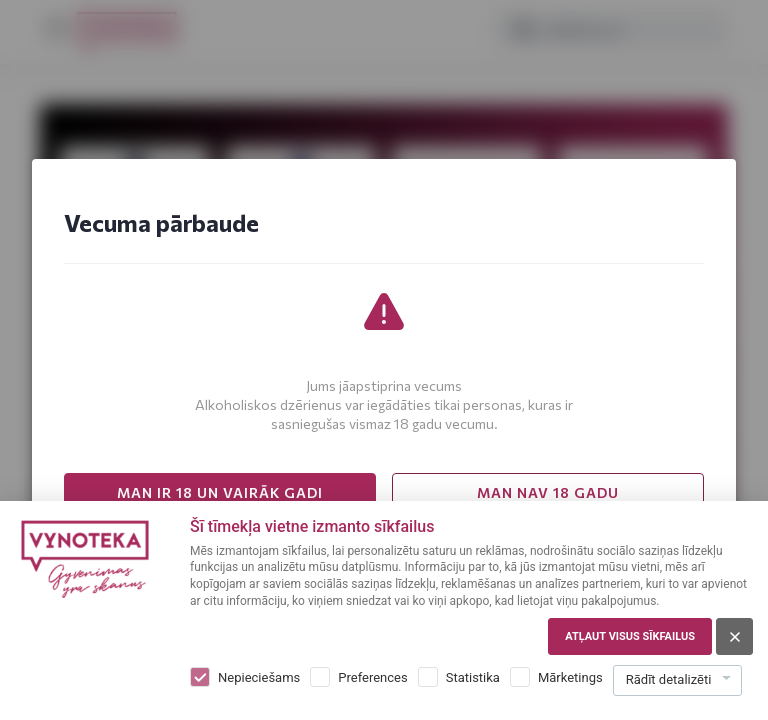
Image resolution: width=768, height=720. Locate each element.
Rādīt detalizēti (669, 679)
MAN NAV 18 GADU (548, 492)
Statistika (473, 677)
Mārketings (570, 677)
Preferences (372, 677)
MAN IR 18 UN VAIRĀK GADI (220, 492)
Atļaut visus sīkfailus (630, 636)
